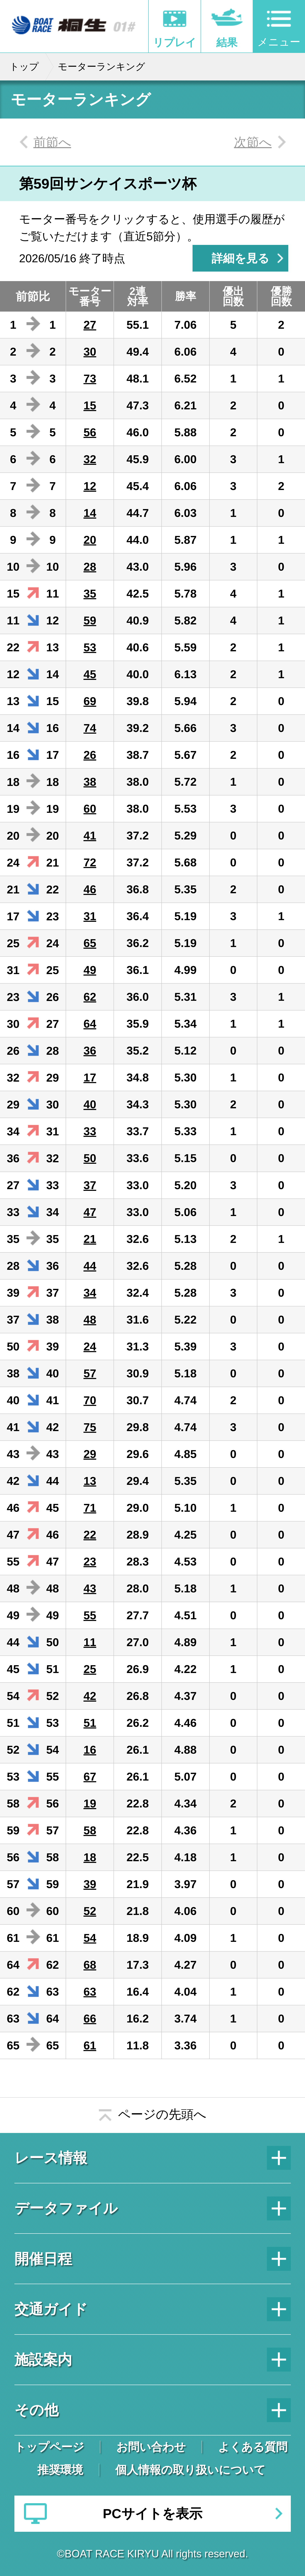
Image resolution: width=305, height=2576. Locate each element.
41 (89, 835)
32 (89, 459)
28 (89, 566)
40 (89, 1104)
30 (89, 351)
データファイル (66, 2208)
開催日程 (43, 2259)
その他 (36, 2410)
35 (89, 593)
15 (89, 405)
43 (89, 1588)
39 (89, 1884)
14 (89, 513)
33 (89, 1131)
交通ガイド (51, 2309)
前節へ (52, 142)
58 (89, 1830)
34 (89, 1292)
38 (89, 781)
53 (89, 647)
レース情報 (50, 2158)
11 (89, 1642)
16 (89, 1749)
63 (89, 1991)
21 (89, 1239)
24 (89, 1346)
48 (89, 1319)
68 (89, 1964)
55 (89, 1615)
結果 (226, 42)
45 (89, 674)
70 (89, 1400)
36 (89, 1050)
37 (89, 1185)
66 (89, 2018)
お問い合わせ (151, 2447)
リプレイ (174, 42)
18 (89, 1857)
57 (89, 1373)
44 (89, 1265)
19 (89, 1803)
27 (89, 324)
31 (89, 916)
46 (89, 889)
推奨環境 (60, 2469)
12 (89, 486)
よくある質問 (252, 2447)
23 (89, 1561)
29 (89, 1454)
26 (89, 754)
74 (89, 728)
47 (89, 1212)
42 (89, 1696)
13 (89, 1480)
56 (89, 432)
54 (89, 1937)
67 (89, 1776)
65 (89, 943)
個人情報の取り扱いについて (190, 2469)
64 (89, 1023)
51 (89, 1722)
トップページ (49, 2447)
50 (89, 1158)
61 (89, 2045)
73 (89, 378)
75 (89, 1427)
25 (89, 1669)
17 (89, 1077)
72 (89, 862)
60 (89, 808)
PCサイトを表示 (152, 2513)
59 (89, 620)
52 (89, 1911)
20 (89, 539)
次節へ (253, 142)
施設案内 (43, 2360)
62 (89, 996)
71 (89, 1507)
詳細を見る (240, 258)
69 (89, 701)
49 (89, 970)
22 (89, 1534)
